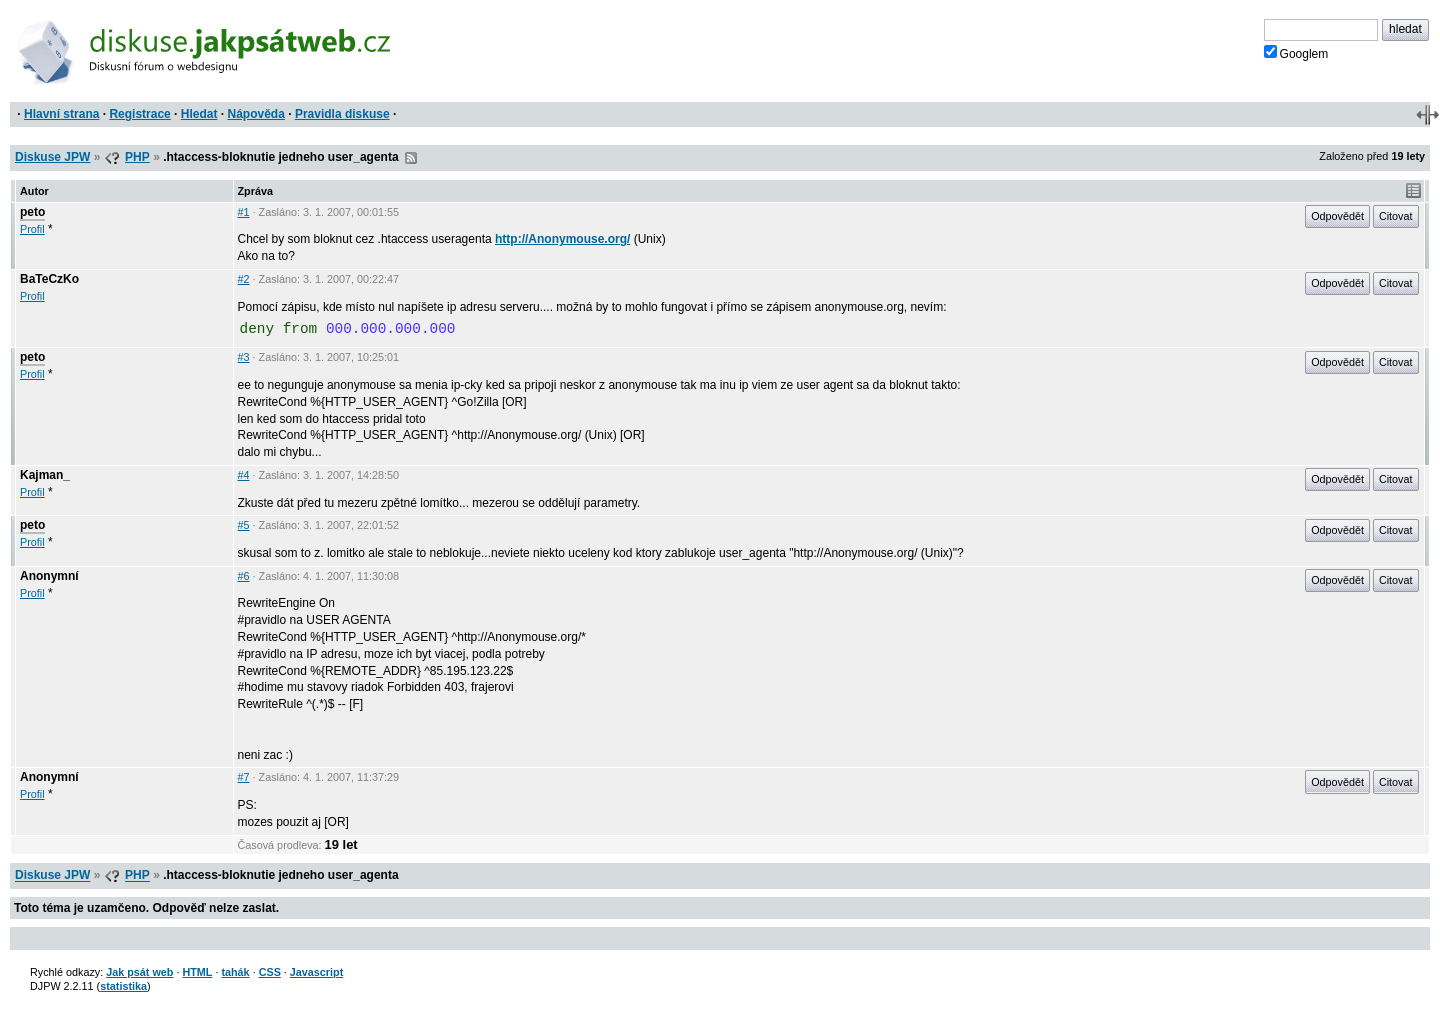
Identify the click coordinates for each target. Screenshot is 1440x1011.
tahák (235, 972)
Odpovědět (1337, 216)
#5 (244, 525)
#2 (244, 279)
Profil (32, 229)
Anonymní (49, 576)
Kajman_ (45, 475)
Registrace (139, 114)
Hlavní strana (61, 114)
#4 (244, 475)
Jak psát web (139, 972)
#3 (244, 357)
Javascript (316, 972)
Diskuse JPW (52, 157)
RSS (411, 158)
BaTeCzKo (49, 279)
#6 (244, 576)
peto (32, 212)
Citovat (1396, 216)
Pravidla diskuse (342, 114)
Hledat (199, 114)
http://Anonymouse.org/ (562, 239)
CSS (270, 972)
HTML (197, 972)
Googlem (1296, 53)
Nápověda (256, 114)
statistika (123, 986)
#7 (244, 777)
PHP (137, 157)
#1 (244, 212)
